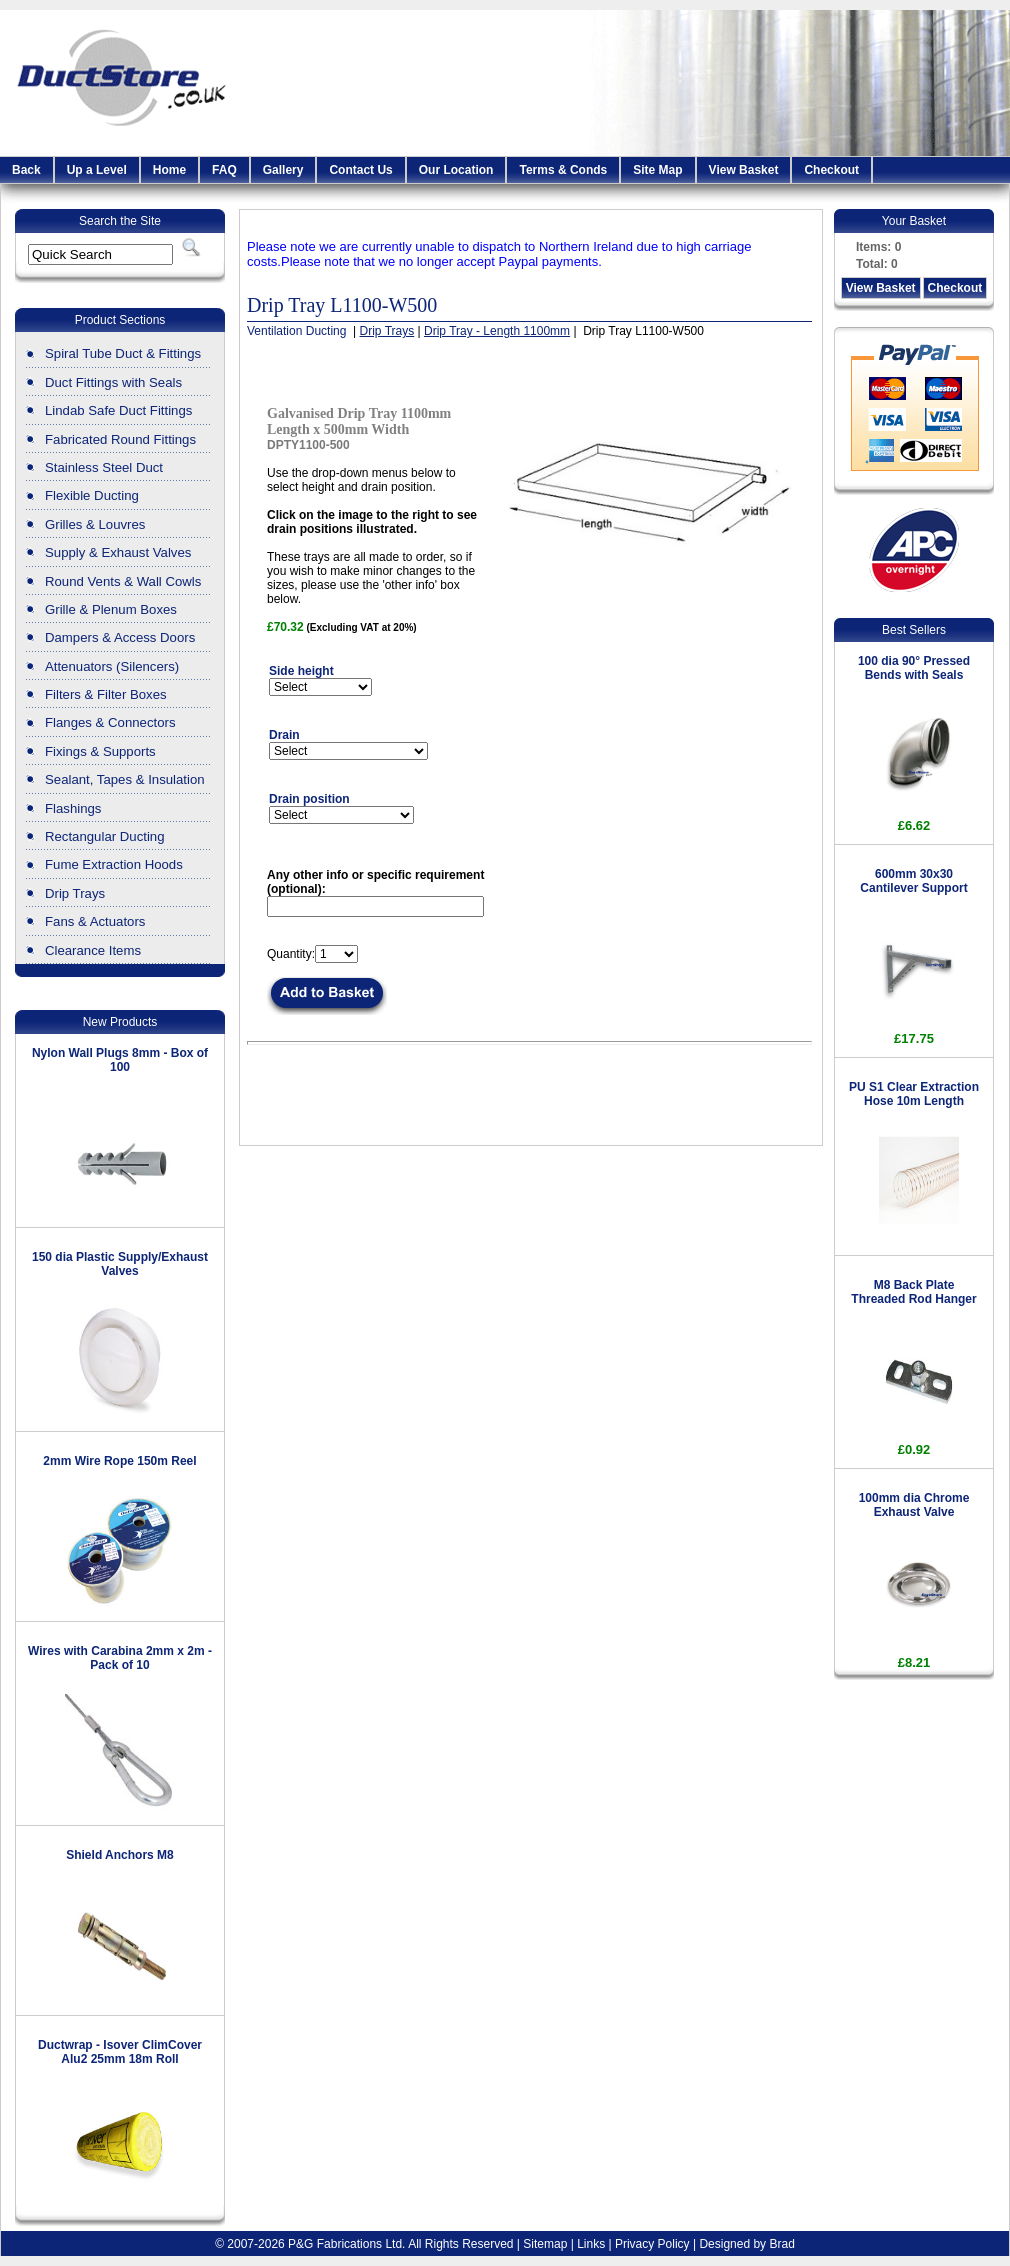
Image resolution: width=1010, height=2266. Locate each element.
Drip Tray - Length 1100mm (497, 331)
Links (591, 2244)
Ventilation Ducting (298, 331)
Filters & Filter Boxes (106, 694)
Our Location (456, 170)
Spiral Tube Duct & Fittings (123, 353)
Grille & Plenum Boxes (111, 609)
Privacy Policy (652, 2244)
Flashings (73, 808)
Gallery (283, 170)
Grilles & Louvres (95, 524)
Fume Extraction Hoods (114, 864)
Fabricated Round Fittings (120, 439)
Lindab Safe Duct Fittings (118, 410)
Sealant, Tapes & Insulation (125, 779)
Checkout (831, 170)
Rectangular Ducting (105, 836)
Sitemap (545, 2244)
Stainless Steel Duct (104, 467)
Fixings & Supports (100, 751)
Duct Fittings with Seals (113, 382)
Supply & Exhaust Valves (118, 552)
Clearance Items (93, 950)
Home (169, 170)
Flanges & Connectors (110, 722)
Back (26, 170)
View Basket (744, 170)
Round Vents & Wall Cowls (123, 581)
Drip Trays (75, 893)
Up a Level (97, 170)
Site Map (657, 170)
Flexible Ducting (92, 495)
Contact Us (360, 170)
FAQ (224, 170)
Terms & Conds (563, 170)
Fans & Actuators (95, 921)
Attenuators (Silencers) (112, 666)
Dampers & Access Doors (120, 637)
